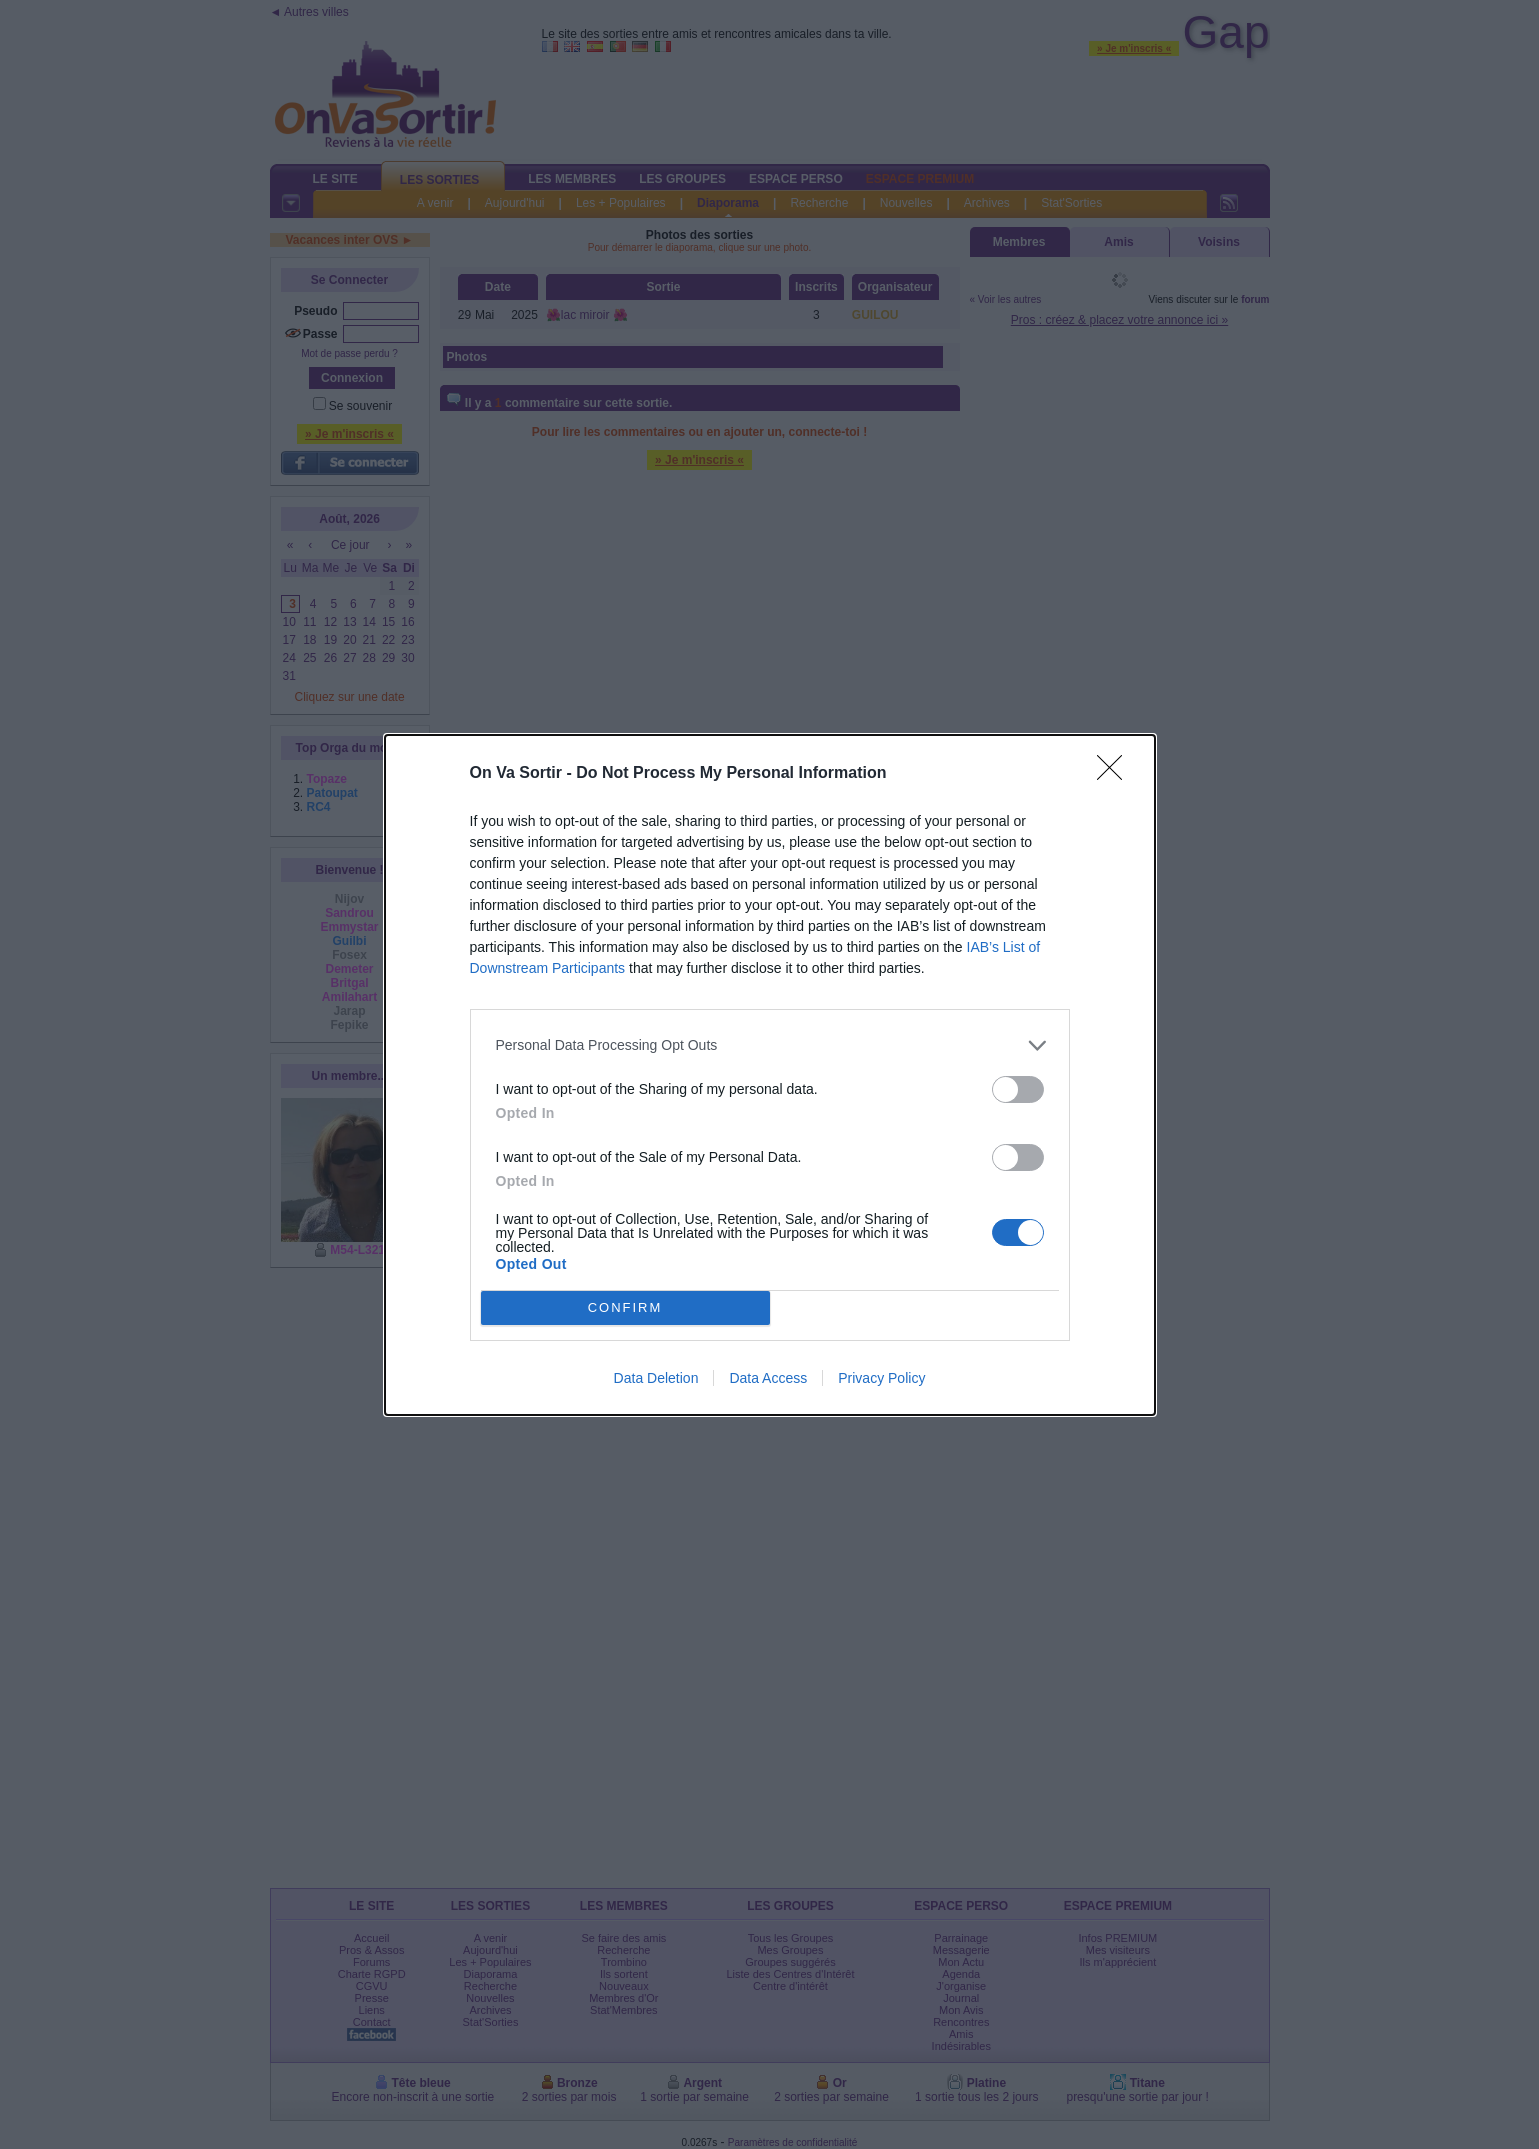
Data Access (768, 1378)
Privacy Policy (881, 1378)
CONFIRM (625, 1307)
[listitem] (770, 1045)
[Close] (1116, 774)
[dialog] (770, 1075)
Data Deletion (656, 1378)
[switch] (1018, 1089)
